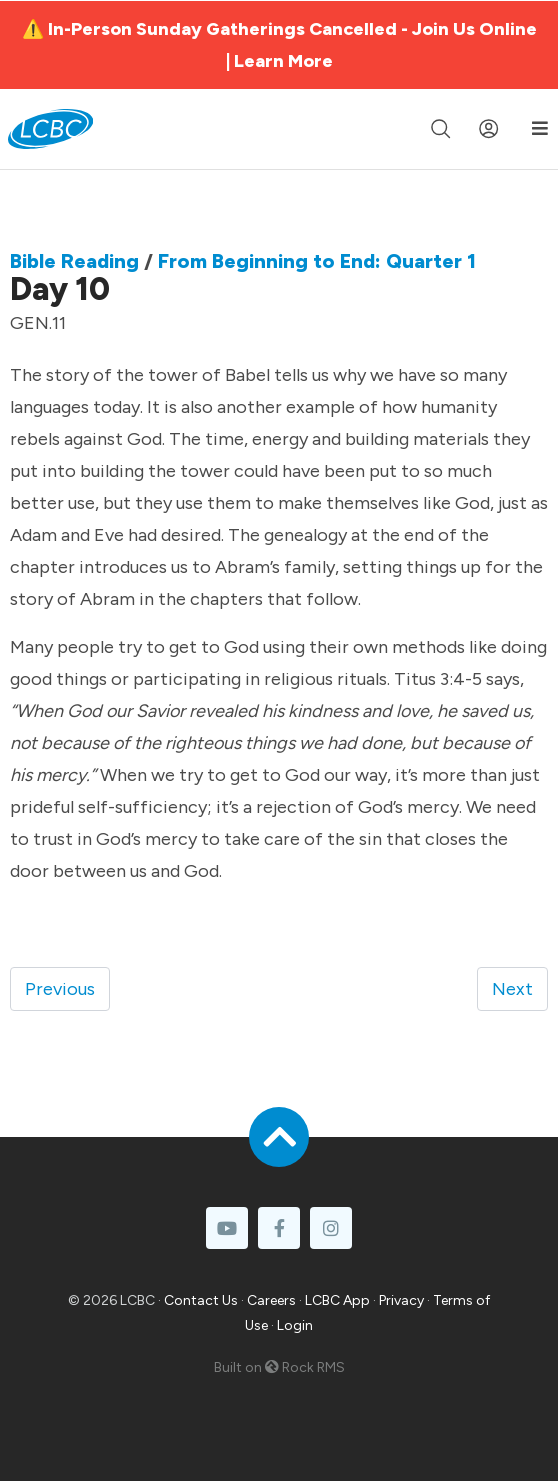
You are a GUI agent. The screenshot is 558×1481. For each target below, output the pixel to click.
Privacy (401, 1300)
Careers (271, 1300)
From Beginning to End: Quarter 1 (317, 261)
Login (295, 1325)
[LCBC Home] (50, 129)
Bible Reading (74, 261)
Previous (60, 989)
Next (512, 989)
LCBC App (337, 1300)
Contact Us (201, 1300)
